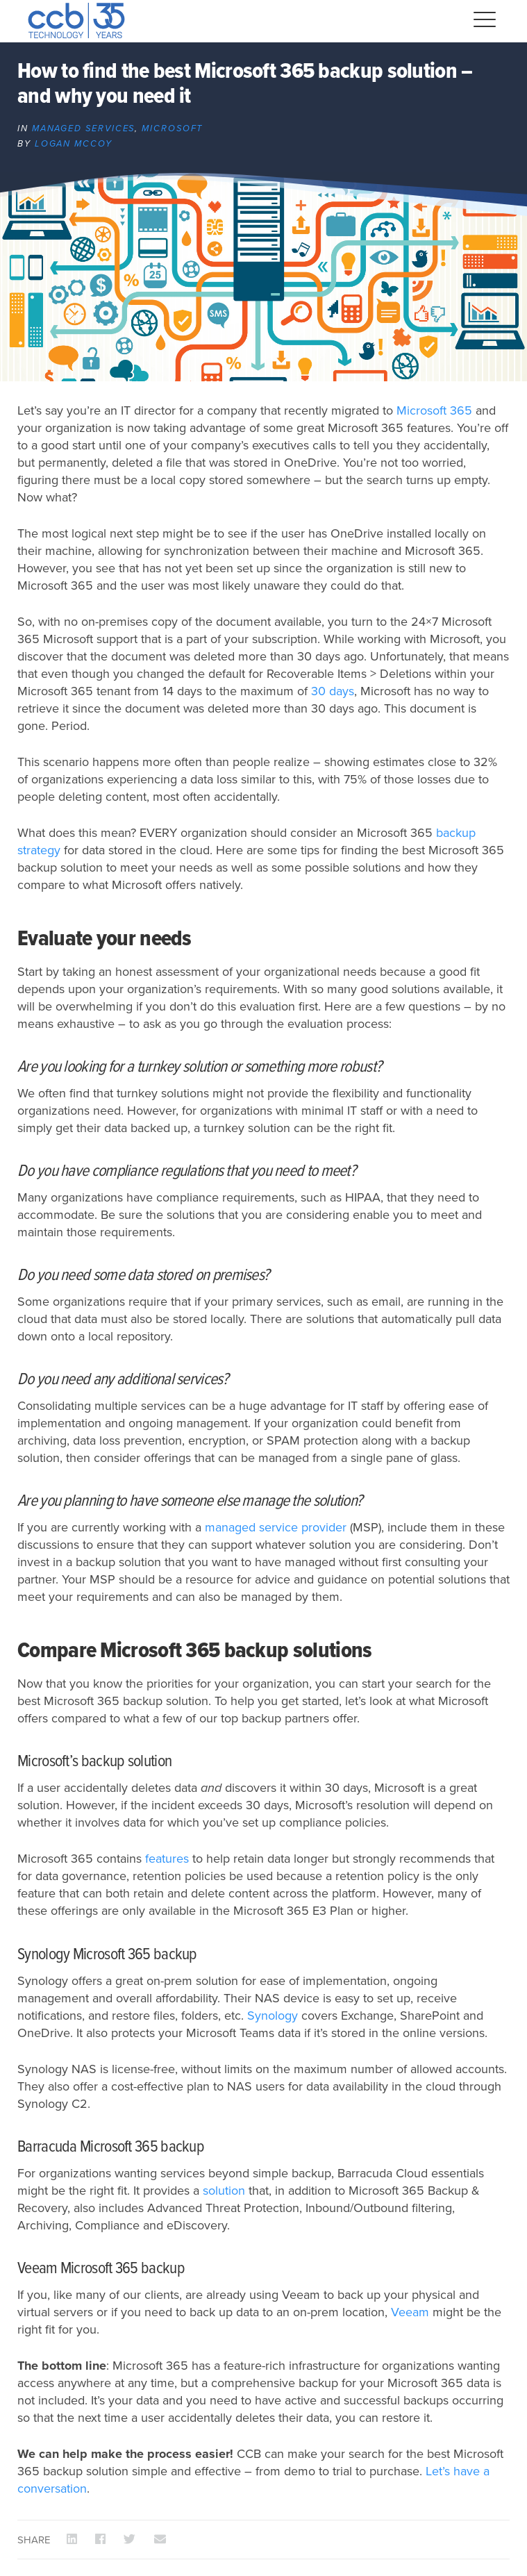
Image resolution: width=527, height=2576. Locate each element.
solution (224, 2190)
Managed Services (83, 128)
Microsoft (172, 128)
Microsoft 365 (434, 410)
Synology (272, 2015)
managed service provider (275, 1527)
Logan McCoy (73, 143)
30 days (332, 691)
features (167, 1858)
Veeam (410, 2312)
